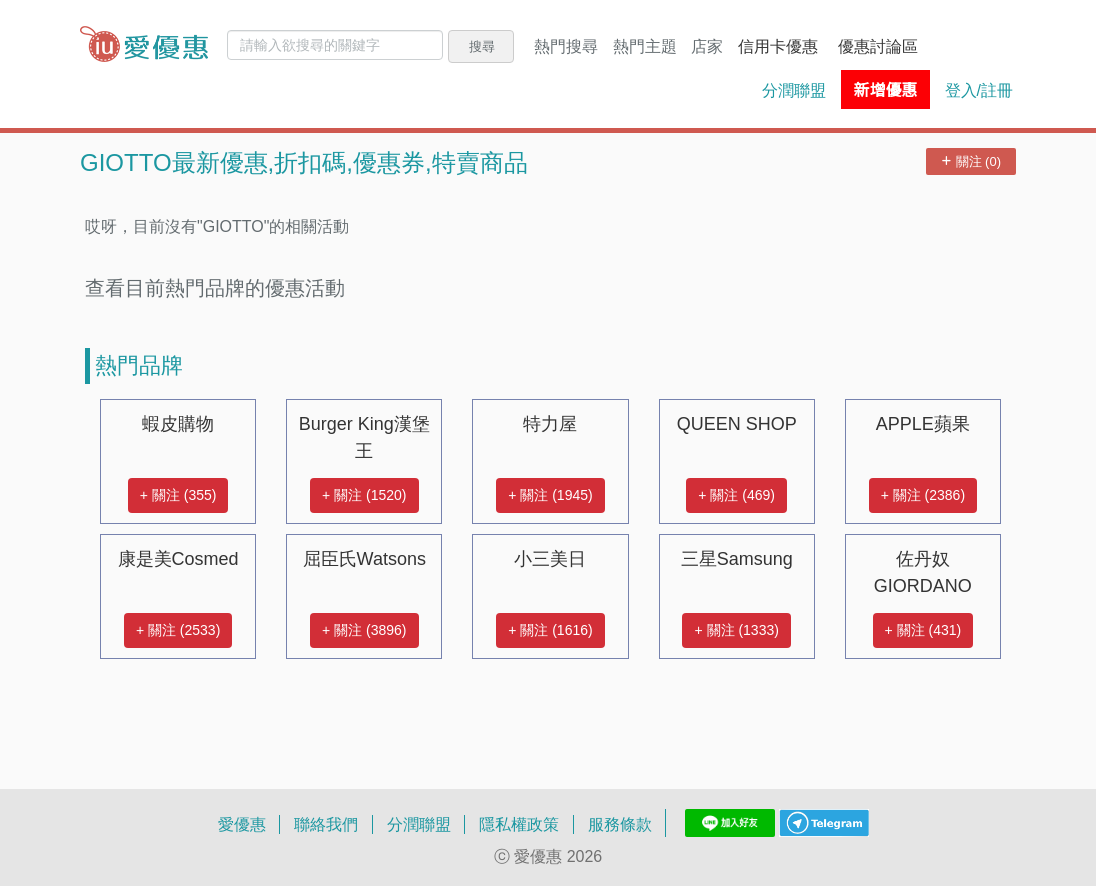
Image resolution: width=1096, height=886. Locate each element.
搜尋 (482, 46)
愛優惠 (242, 824)
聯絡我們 (326, 824)
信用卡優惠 (778, 46)
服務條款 (620, 824)
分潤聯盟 (794, 90)
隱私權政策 (519, 824)
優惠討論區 (878, 46)
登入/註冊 (979, 90)
